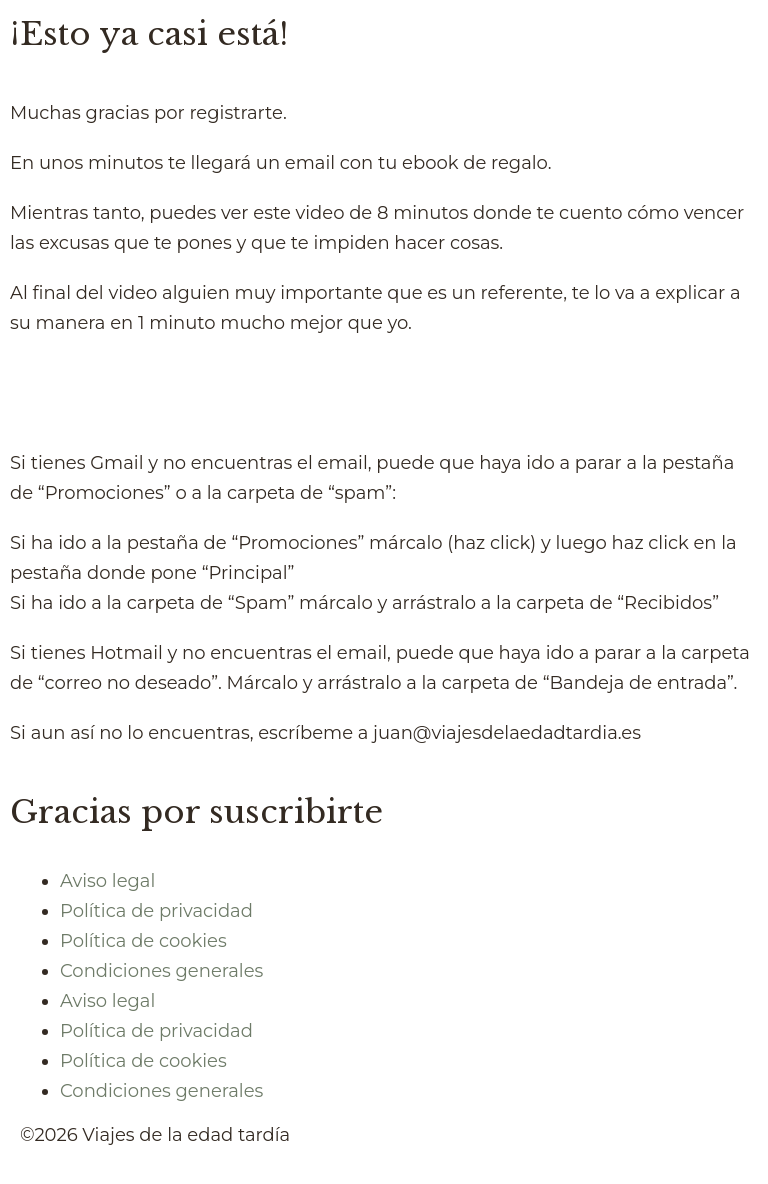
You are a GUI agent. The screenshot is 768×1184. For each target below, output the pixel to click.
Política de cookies (143, 941)
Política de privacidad (156, 911)
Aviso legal (107, 881)
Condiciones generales (161, 971)
